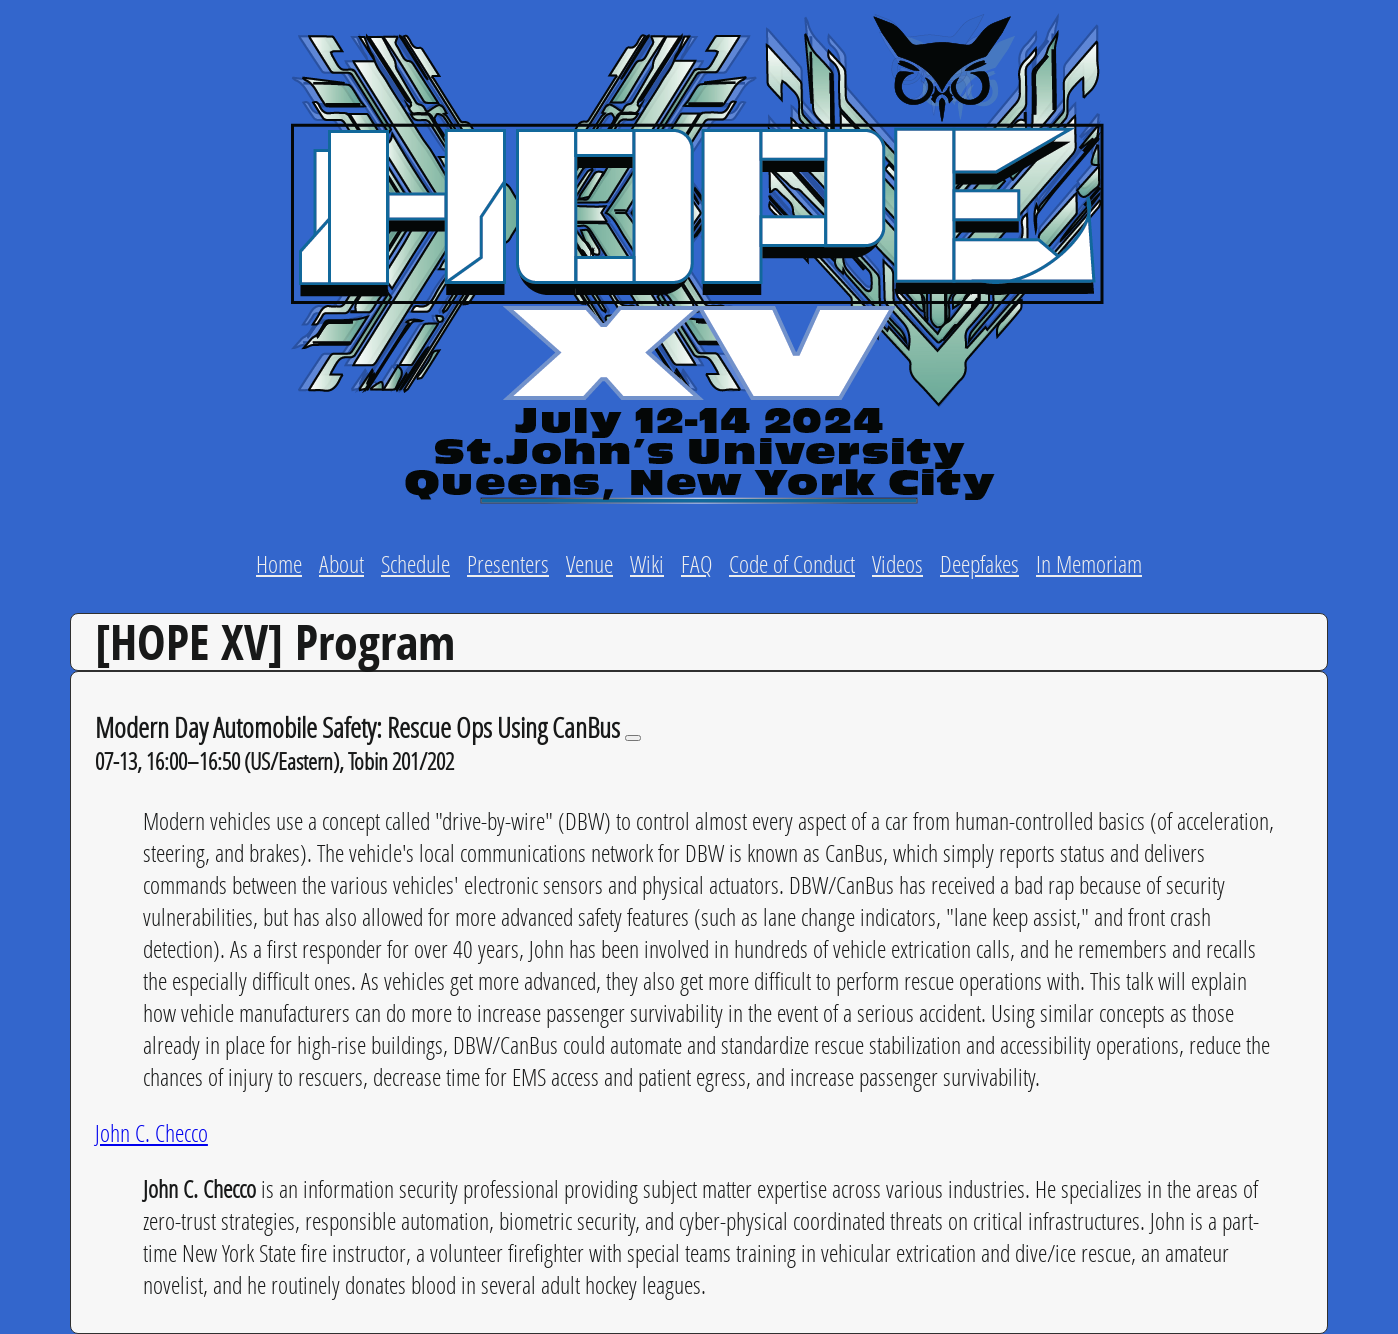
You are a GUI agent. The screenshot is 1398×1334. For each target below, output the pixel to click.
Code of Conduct (792, 563)
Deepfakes (979, 563)
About (341, 563)
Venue (589, 563)
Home (279, 563)
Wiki (647, 563)
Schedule (415, 563)
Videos (897, 563)
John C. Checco (151, 1132)
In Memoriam (1089, 563)
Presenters (508, 563)
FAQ (696, 563)
